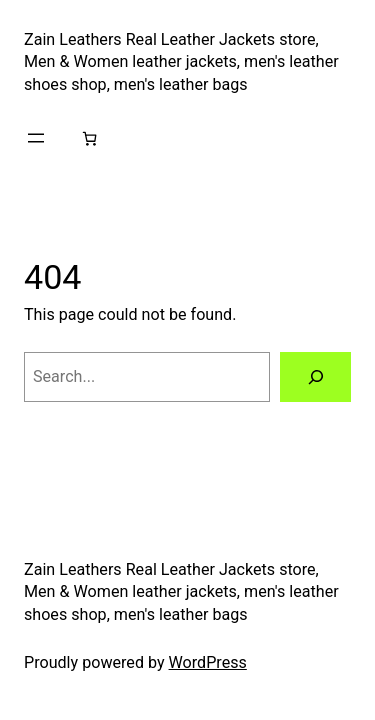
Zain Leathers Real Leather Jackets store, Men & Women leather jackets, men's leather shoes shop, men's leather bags (181, 62)
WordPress (208, 662)
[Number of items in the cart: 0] (89, 137)
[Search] (315, 377)
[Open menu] (36, 138)
